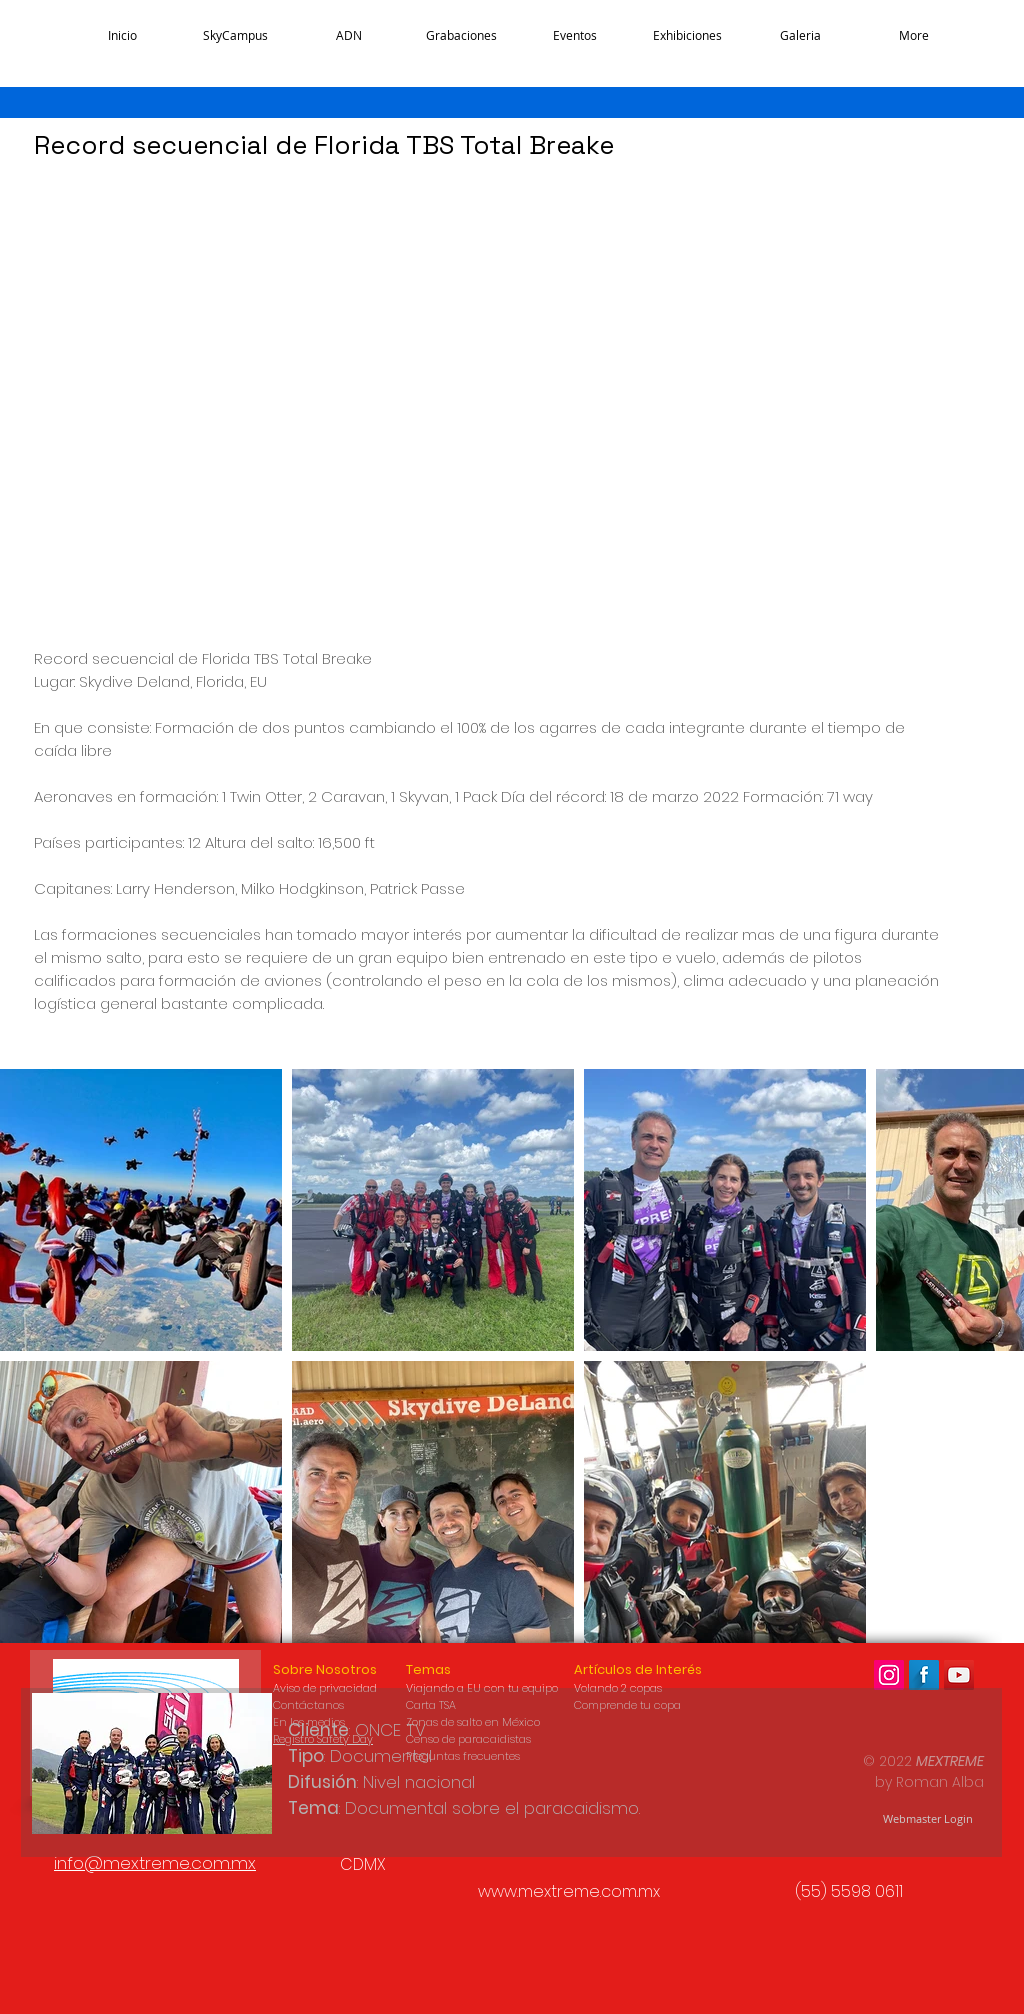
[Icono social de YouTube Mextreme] (959, 1675)
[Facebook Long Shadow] (924, 1675)
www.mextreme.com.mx (569, 1891)
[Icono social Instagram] (889, 1675)
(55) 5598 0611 (849, 1891)
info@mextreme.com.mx (155, 1863)
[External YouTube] (414, 392)
